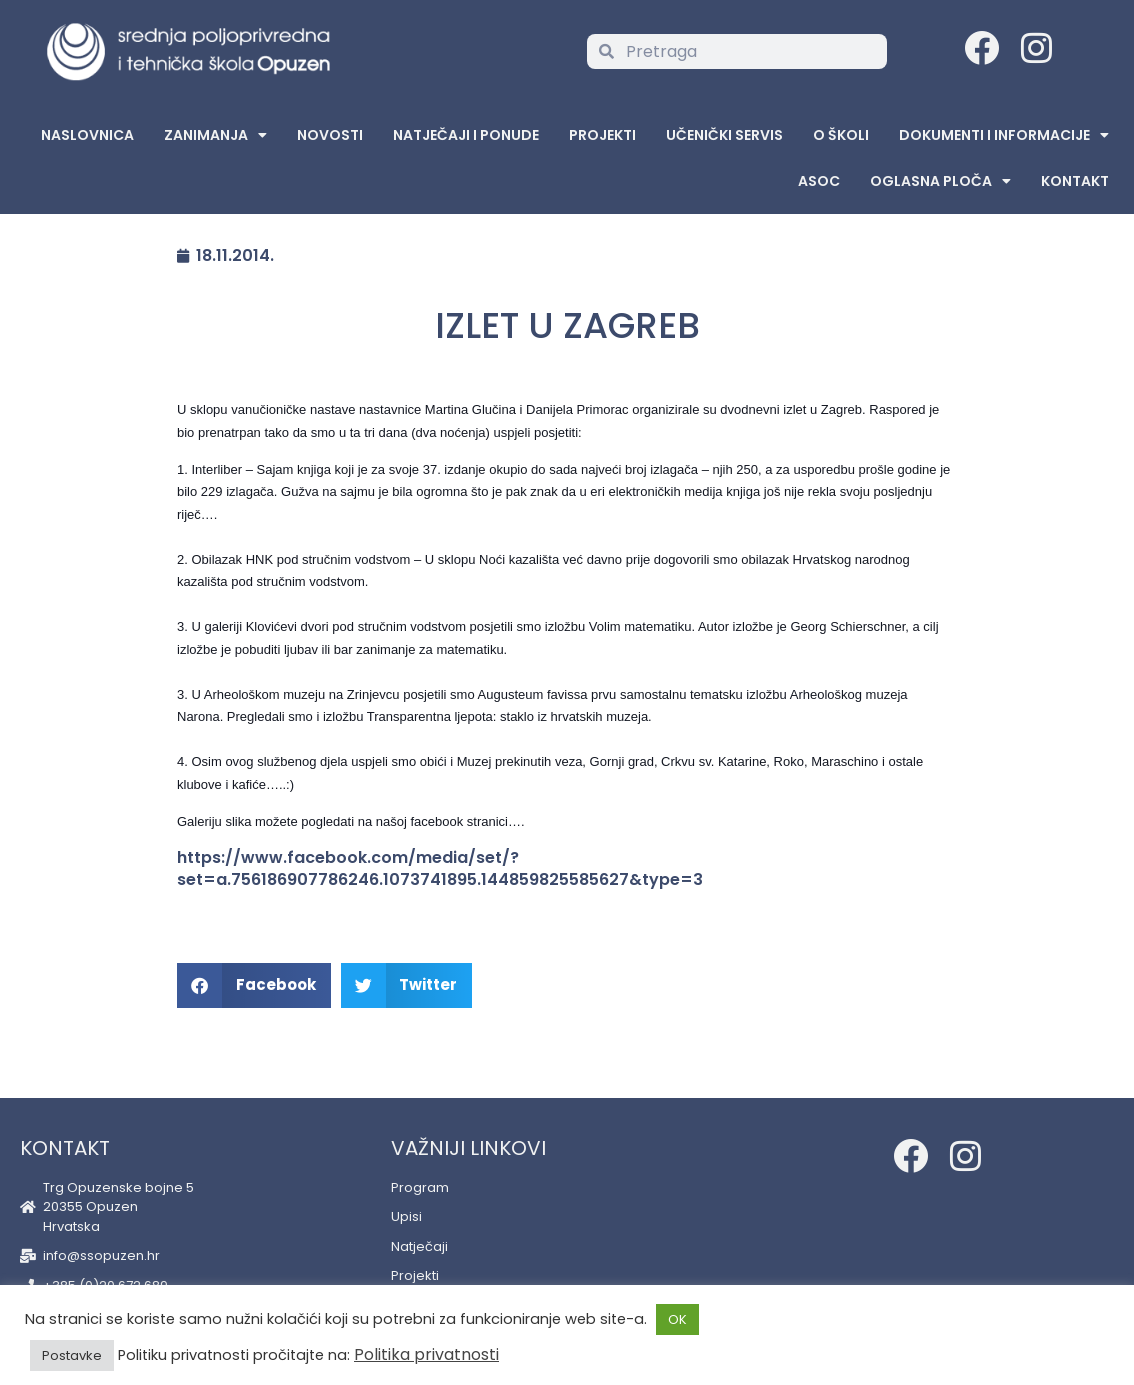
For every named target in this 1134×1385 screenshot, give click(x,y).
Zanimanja (215, 135)
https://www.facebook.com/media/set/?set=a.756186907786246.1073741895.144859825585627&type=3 (440, 869)
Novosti (330, 135)
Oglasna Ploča (940, 181)
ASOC (819, 181)
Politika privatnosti (426, 1354)
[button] (254, 985)
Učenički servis (724, 135)
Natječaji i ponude (466, 135)
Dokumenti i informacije (1004, 135)
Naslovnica (87, 135)
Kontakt (1075, 181)
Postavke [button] (72, 1355)
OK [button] (677, 1319)
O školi (841, 135)
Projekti (602, 135)
